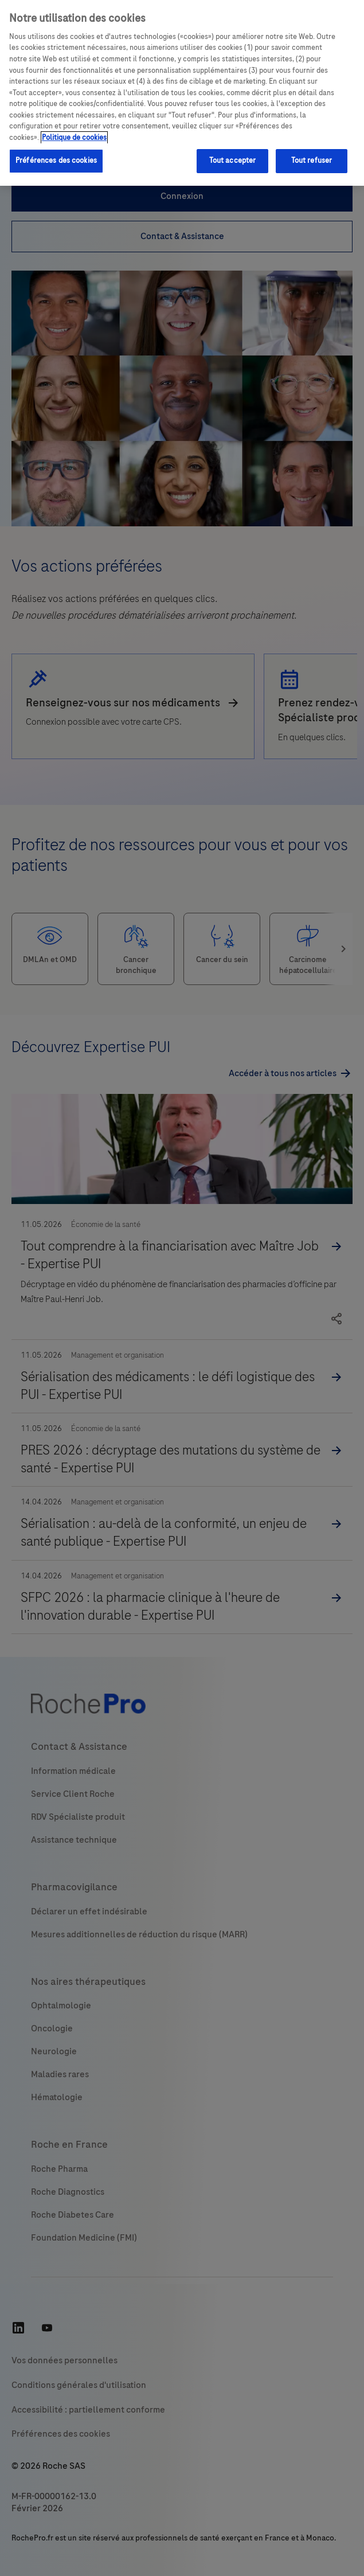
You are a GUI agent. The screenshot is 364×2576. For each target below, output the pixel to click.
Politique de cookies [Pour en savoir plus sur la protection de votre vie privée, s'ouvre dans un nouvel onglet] (74, 137)
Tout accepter (232, 160)
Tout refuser (311, 160)
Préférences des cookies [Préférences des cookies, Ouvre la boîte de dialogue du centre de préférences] (56, 160)
